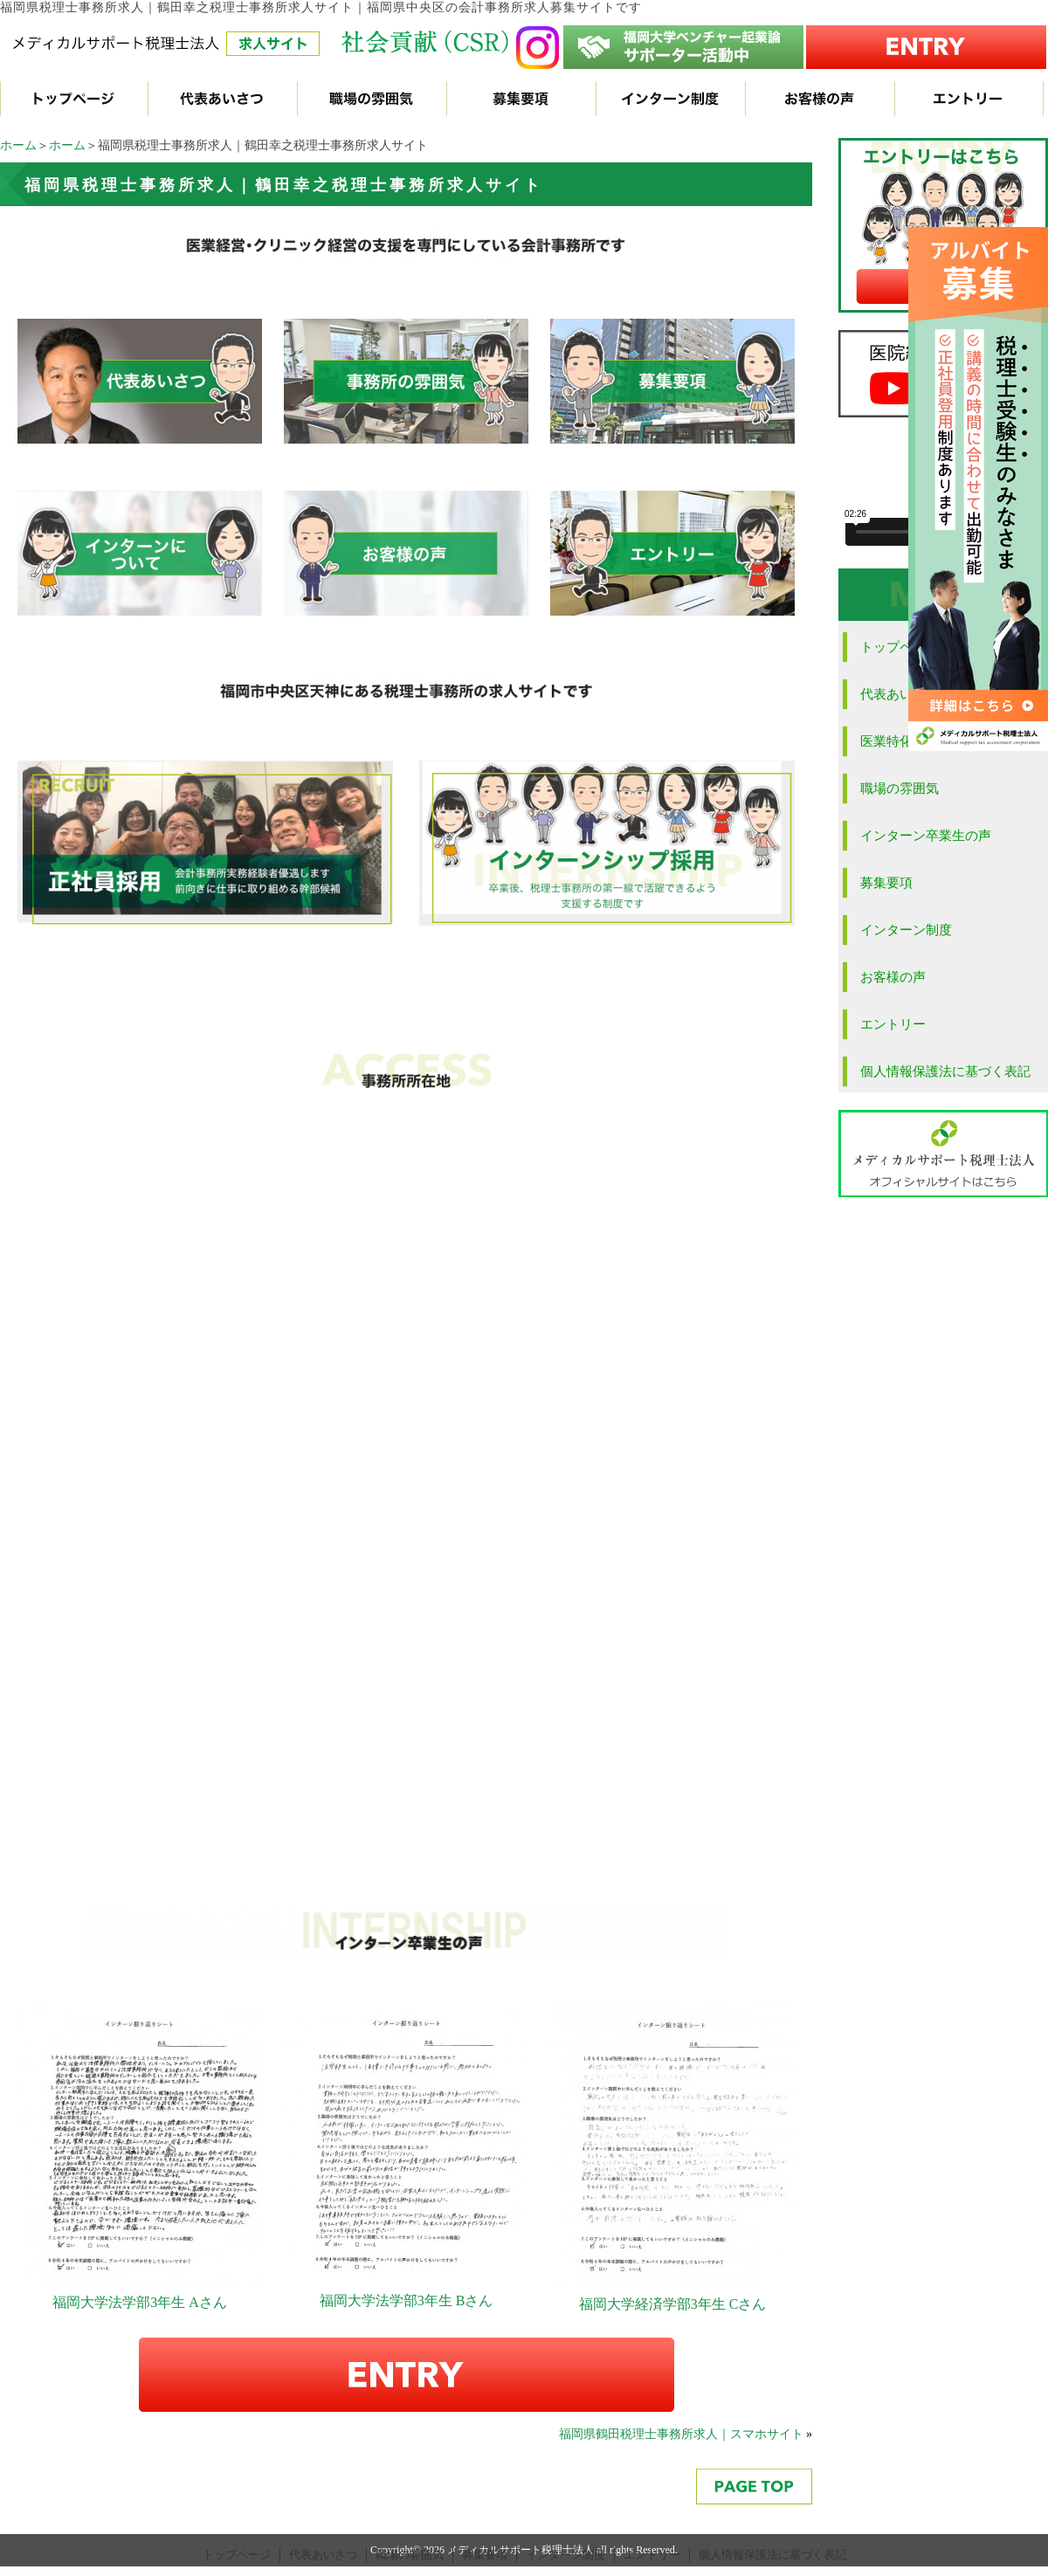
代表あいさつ (323, 2555)
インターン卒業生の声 (925, 836)
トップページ (237, 2555)
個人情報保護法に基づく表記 (945, 1071)
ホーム (18, 145)
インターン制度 (906, 930)
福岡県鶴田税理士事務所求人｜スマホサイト (681, 2434)
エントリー (893, 1024)
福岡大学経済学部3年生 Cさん (673, 2304)
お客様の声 (893, 977)
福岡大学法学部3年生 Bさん (406, 2300)
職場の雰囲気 (899, 789)
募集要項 (886, 883)
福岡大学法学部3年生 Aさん (139, 2302)
